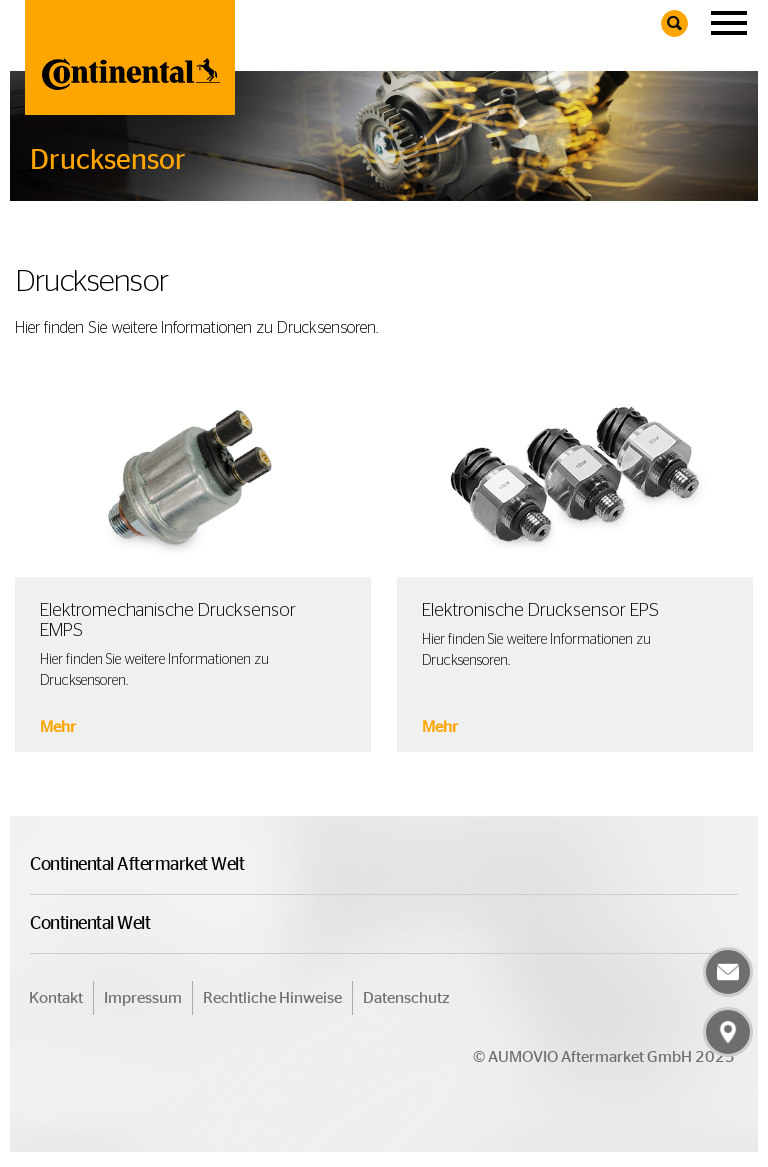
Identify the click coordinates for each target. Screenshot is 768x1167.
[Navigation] (729, 23)
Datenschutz (406, 998)
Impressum (143, 998)
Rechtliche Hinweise (272, 998)
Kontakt (56, 998)
